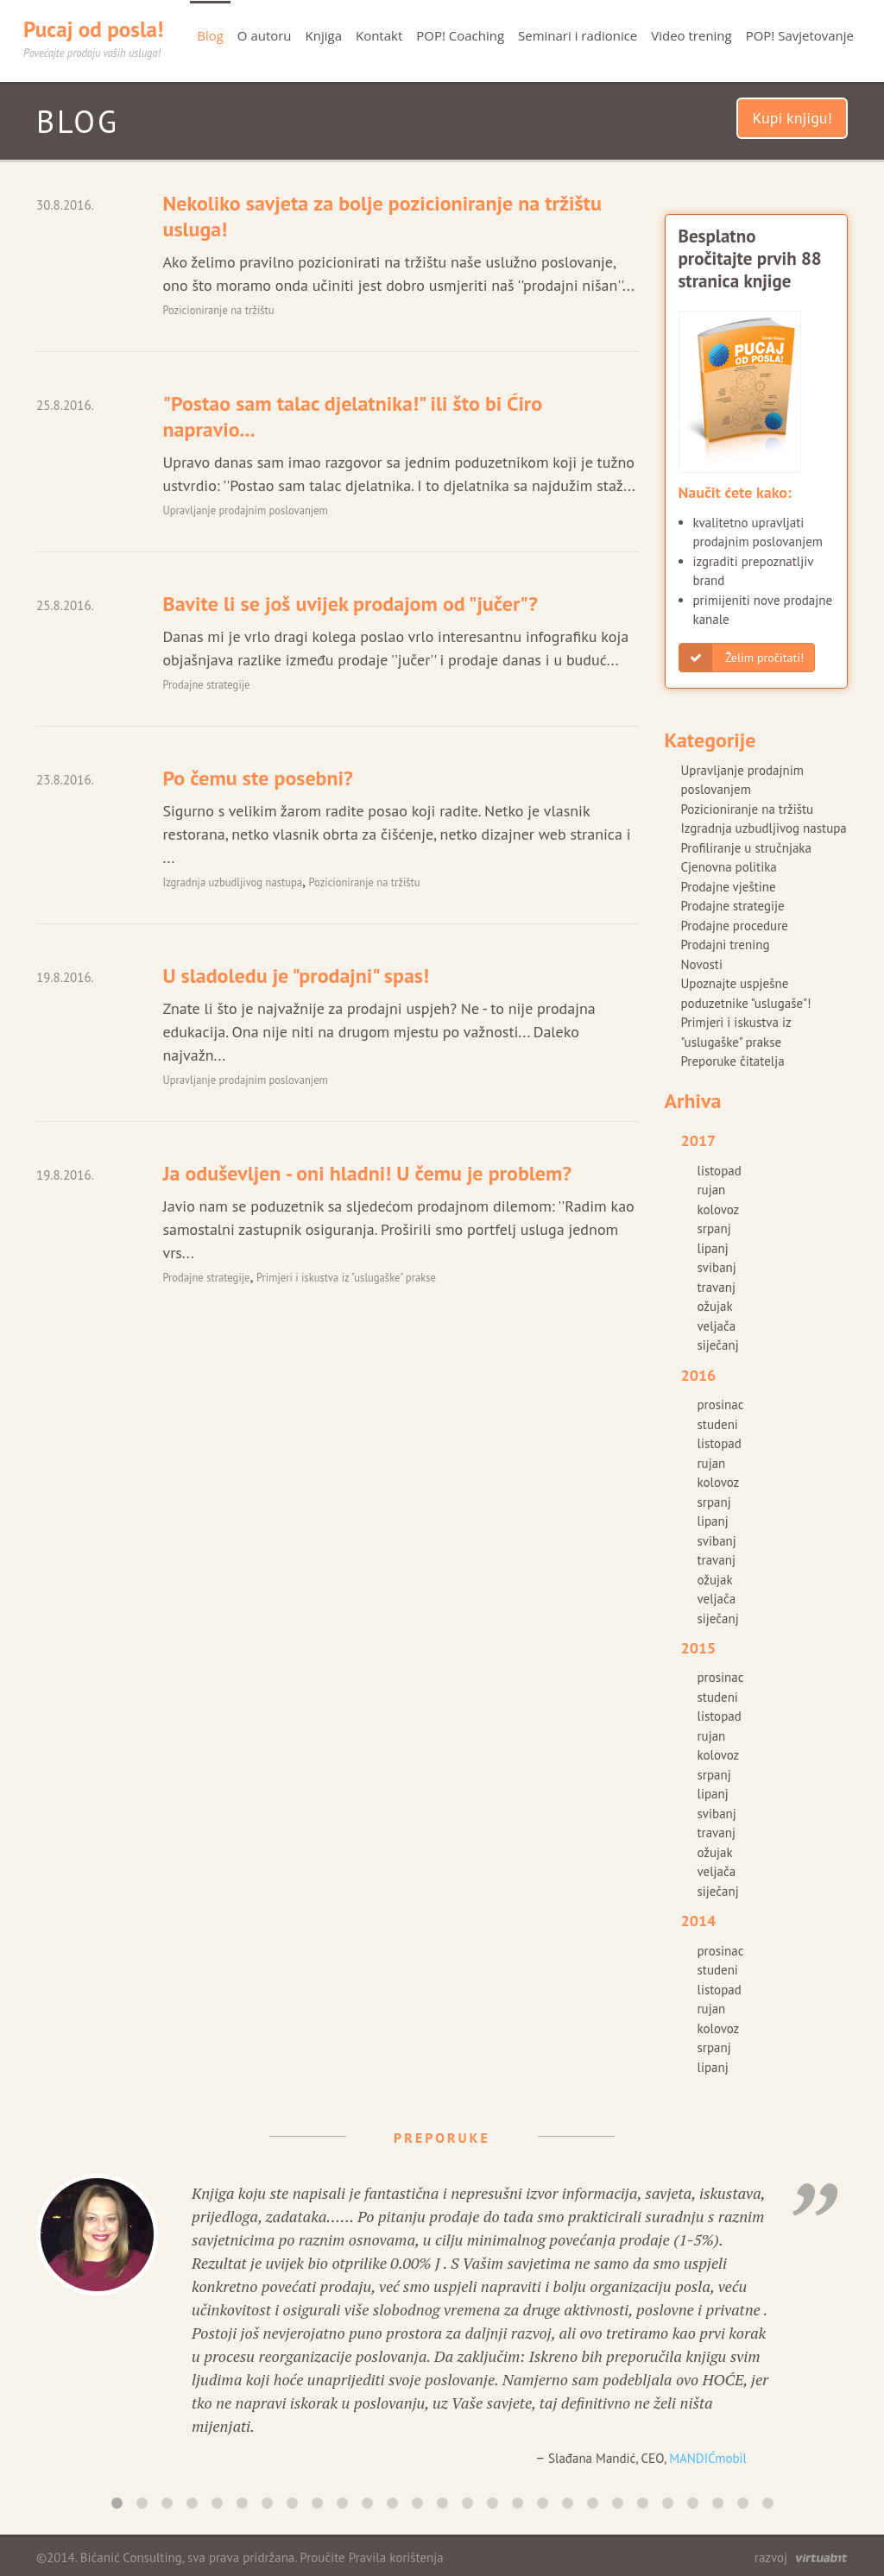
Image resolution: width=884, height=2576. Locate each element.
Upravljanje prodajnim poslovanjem (244, 510)
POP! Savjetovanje (800, 35)
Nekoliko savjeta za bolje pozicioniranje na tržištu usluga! (381, 216)
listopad (720, 1170)
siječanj (718, 1345)
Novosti (702, 964)
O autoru (264, 35)
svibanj (717, 1267)
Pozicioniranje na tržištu (218, 310)
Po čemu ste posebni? (257, 778)
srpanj (714, 1228)
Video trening (691, 35)
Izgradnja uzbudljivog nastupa (232, 882)
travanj (717, 1287)
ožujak (715, 1306)
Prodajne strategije (205, 684)
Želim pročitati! (742, 657)
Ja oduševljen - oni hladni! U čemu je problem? (366, 1173)
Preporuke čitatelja (733, 1061)
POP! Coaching (460, 35)
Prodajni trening (725, 944)
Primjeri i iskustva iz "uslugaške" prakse (346, 1277)
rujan (712, 1189)
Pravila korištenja (396, 2557)
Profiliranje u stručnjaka (746, 848)
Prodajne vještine (728, 887)
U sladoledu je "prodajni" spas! (295, 975)
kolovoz (719, 1209)
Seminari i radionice (577, 35)
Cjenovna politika (729, 867)
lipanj (713, 1248)
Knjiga (324, 35)
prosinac (721, 1404)
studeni (718, 1424)
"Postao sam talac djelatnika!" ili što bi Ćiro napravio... (352, 416)
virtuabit (821, 2558)
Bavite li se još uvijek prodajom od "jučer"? (349, 603)
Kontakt (379, 35)
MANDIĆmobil (708, 2458)
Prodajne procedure (734, 925)
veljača (717, 1326)
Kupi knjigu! (792, 118)
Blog (210, 35)
